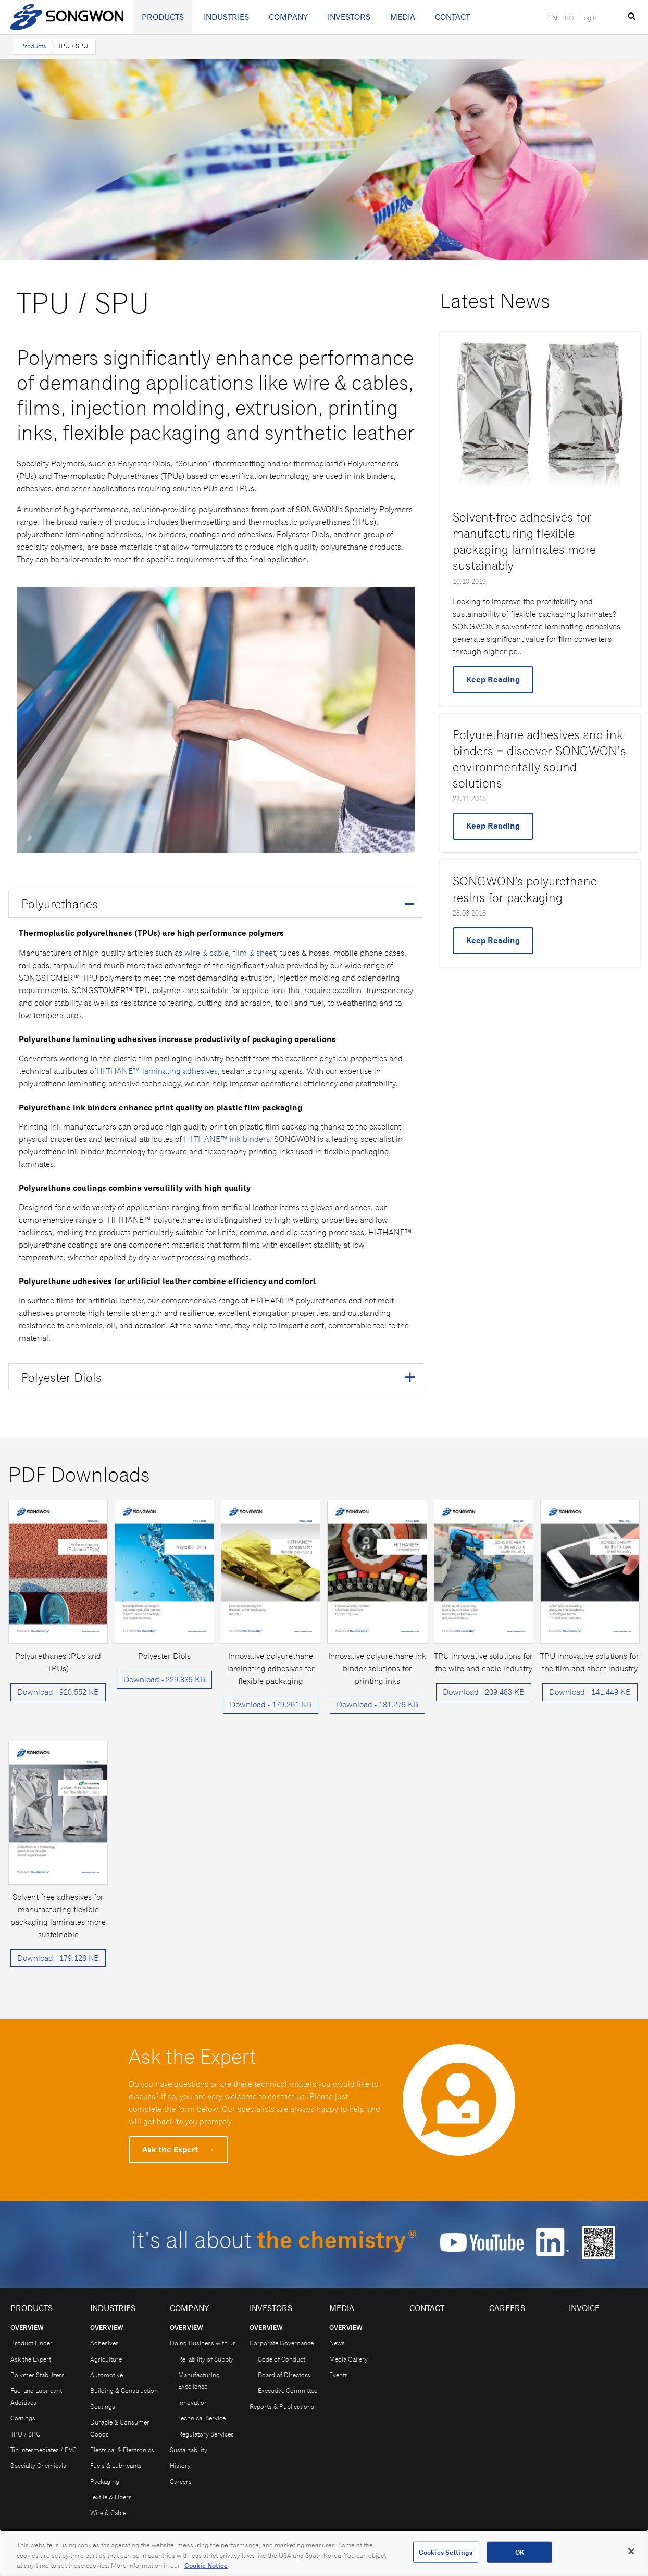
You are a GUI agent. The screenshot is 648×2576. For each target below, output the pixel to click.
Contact (452, 17)
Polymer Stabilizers (37, 2375)
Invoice (584, 2308)
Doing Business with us (203, 2343)
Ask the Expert (178, 2149)
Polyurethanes (59, 903)
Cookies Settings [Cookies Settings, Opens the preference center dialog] (445, 2557)
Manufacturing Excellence (199, 2380)
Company (288, 17)
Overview (27, 2327)
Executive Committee (287, 2390)
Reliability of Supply (205, 2359)
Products (163, 17)
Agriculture (106, 2359)
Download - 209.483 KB (484, 1692)
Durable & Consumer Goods (119, 2428)
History (180, 2465)
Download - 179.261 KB (270, 1704)
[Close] (631, 2555)
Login (588, 18)
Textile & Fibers (111, 2497)
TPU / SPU (25, 2434)
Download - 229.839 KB (164, 1679)
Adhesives (104, 2343)
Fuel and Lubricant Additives (36, 2396)
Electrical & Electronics (122, 2450)
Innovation (193, 2402)
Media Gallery (348, 2359)
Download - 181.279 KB (377, 1704)
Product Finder (31, 2343)
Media (402, 17)
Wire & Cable (108, 2513)
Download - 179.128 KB (58, 1958)
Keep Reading (493, 679)
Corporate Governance (282, 2343)
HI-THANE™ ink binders (227, 1139)
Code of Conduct (281, 2359)
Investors (349, 17)
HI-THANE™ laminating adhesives (157, 1071)
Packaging (104, 2481)
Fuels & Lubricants (116, 2465)
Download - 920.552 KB (58, 1692)
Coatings (22, 2418)
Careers (181, 2481)
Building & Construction (124, 2390)
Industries (226, 17)
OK (519, 2557)
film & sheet (254, 953)
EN (552, 18)
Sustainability (188, 2450)
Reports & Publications (282, 2406)
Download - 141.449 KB (590, 1692)
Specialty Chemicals (38, 2465)
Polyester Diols (61, 1377)
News (337, 2343)
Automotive (106, 2375)
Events (338, 2375)
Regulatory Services (206, 2434)
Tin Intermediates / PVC (43, 2450)
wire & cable (206, 953)
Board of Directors (284, 2375)
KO (569, 18)
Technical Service (202, 2418)
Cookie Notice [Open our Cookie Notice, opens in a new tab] (206, 2570)
